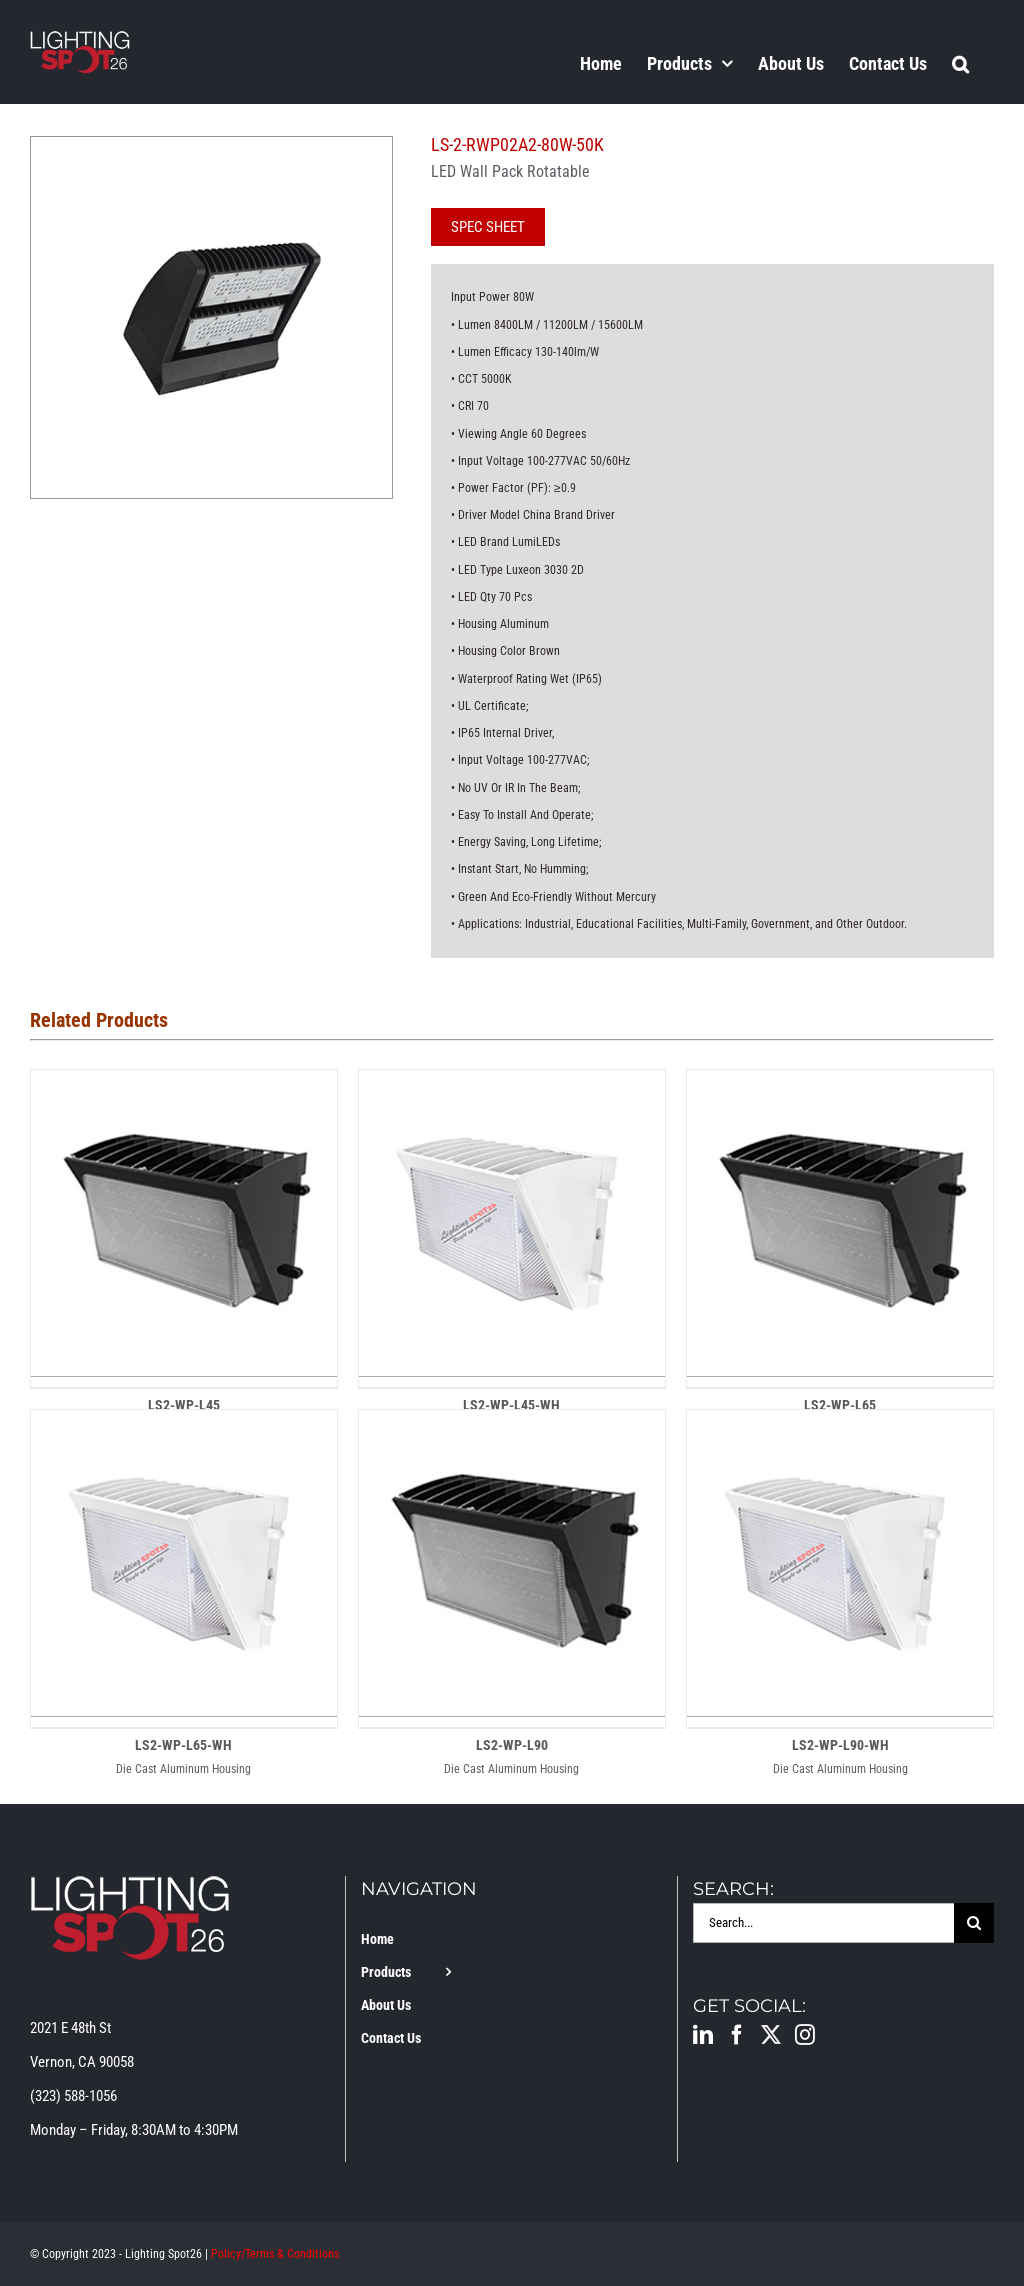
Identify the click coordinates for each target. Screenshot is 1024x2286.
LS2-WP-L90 (512, 1745)
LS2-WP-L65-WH (183, 1745)
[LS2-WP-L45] (184, 1087)
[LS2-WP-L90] (512, 1427)
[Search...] (823, 1923)
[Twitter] (771, 2035)
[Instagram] (805, 2035)
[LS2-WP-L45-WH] (512, 1087)
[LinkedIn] (703, 2035)
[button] (960, 63)
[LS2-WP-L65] (840, 1087)
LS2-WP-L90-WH (840, 1745)
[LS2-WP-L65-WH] (184, 1427)
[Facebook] (737, 2035)
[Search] (974, 1923)
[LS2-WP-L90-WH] (840, 1427)
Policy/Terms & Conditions (275, 2254)
